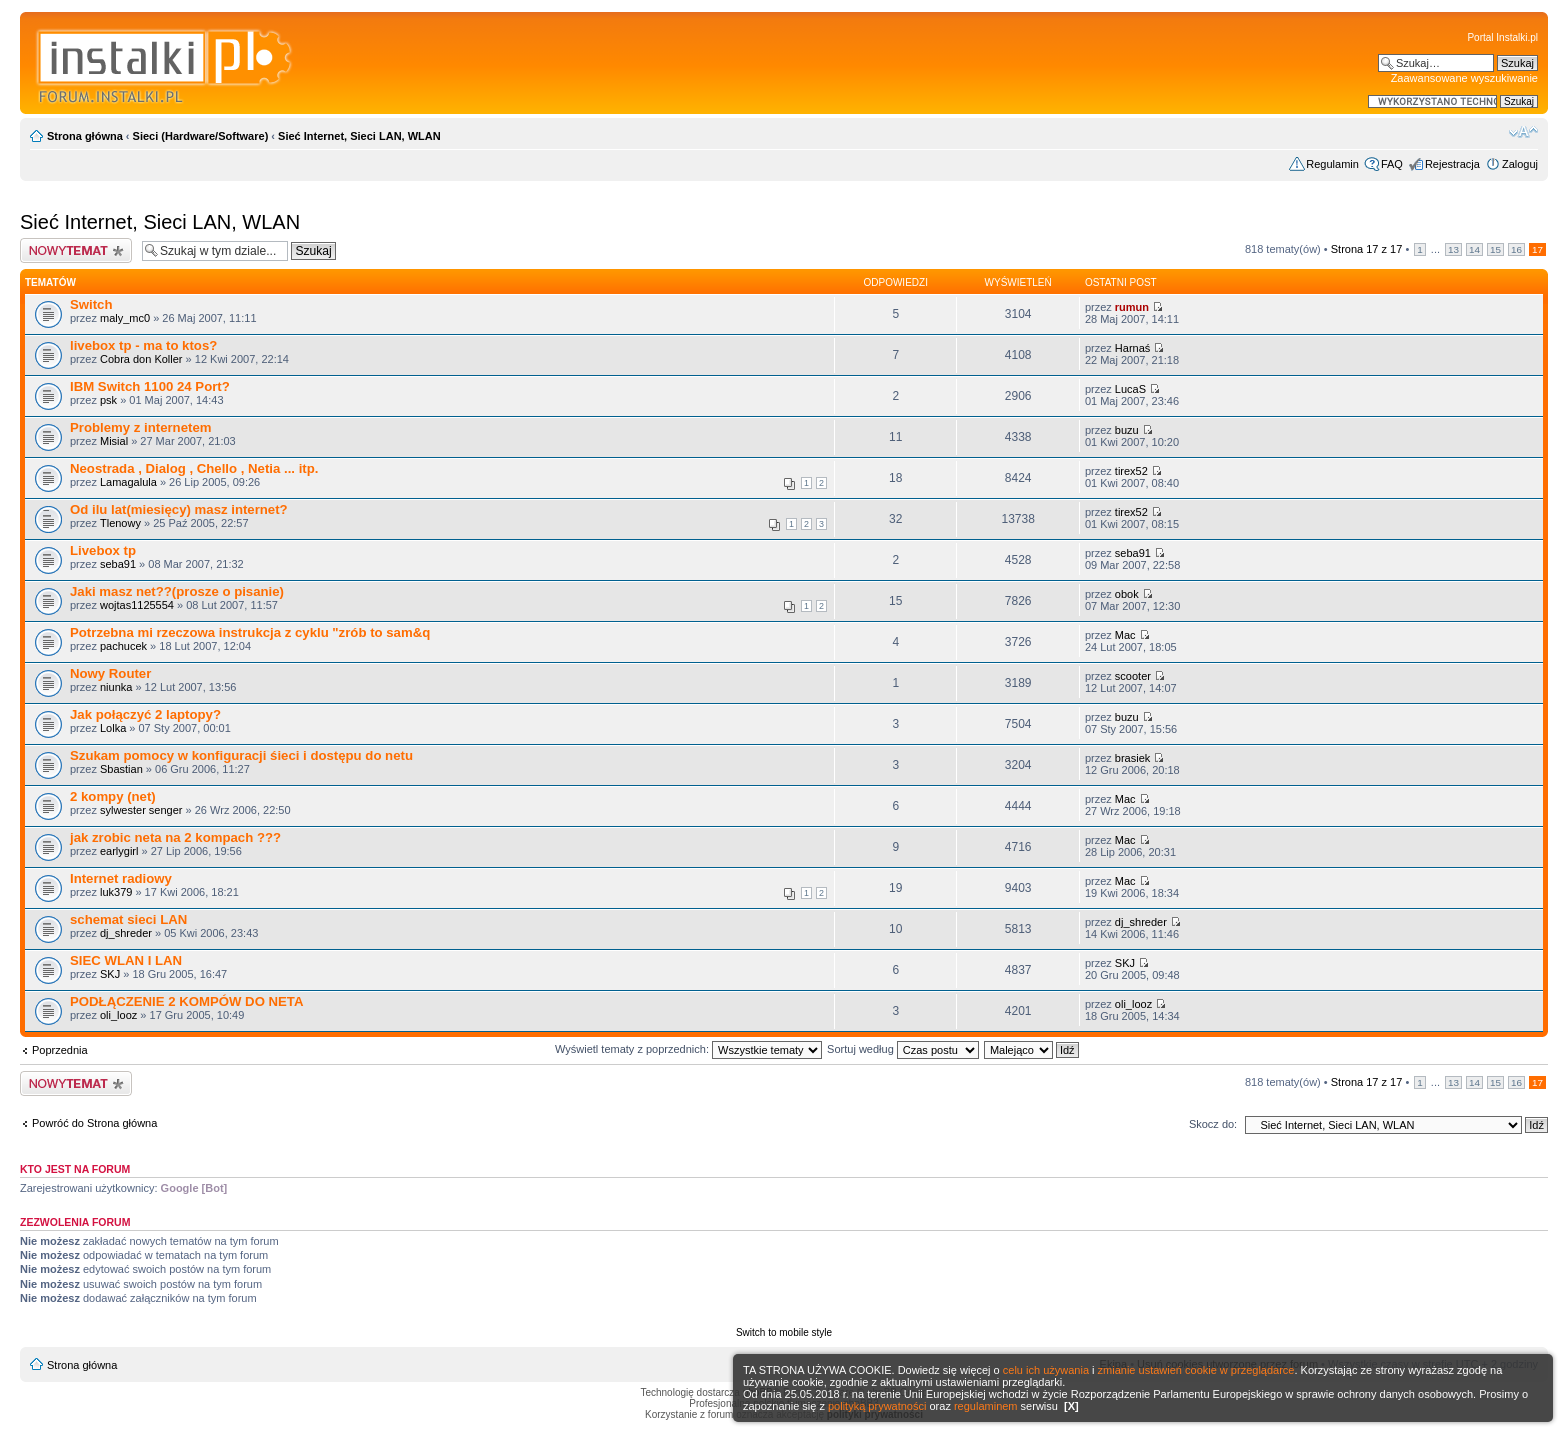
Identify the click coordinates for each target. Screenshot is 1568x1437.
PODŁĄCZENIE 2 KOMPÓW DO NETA (186, 1001)
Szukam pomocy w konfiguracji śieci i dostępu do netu (241, 755)
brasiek (1132, 758)
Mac (1125, 635)
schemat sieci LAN (128, 919)
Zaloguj (1520, 164)
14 (1474, 249)
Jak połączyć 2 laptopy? (145, 714)
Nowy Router (110, 673)
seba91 (118, 564)
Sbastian (121, 769)
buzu (1127, 430)
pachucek (123, 646)
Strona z (1367, 249)
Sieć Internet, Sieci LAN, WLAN (359, 136)
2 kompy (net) (113, 796)
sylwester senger (141, 810)
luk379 (116, 892)
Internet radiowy (121, 878)
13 (1453, 249)
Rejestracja (1452, 164)
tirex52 (1131, 471)
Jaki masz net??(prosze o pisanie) (177, 591)
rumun (1132, 307)
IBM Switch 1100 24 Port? (150, 386)
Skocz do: (1213, 1124)
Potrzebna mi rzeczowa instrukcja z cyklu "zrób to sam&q (250, 632)
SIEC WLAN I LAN (126, 960)
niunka (116, 687)
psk (108, 400)
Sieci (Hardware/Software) (201, 136)
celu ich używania (1046, 1370)
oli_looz (118, 1015)
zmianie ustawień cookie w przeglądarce (1196, 1370)
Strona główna (85, 136)
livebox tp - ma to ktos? (143, 345)
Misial (114, 441)
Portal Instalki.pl (1502, 37)
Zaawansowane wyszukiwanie (1464, 78)
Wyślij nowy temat (76, 250)
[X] (1071, 1406)
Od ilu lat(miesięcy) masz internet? (179, 509)
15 (1495, 249)
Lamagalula (128, 482)
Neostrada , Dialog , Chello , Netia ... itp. (194, 468)
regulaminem (986, 1406)
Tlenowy (120, 523)
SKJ (110, 974)
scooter (1133, 676)
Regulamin (1332, 164)
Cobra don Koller (141, 359)
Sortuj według (903, 1049)
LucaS (1130, 389)
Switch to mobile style (784, 1332)
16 (1516, 249)
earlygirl (119, 851)
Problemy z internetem (140, 427)
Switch (91, 304)
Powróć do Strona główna (94, 1123)
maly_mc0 (125, 318)
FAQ (1392, 164)
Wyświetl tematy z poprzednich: (688, 1049)
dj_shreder (126, 933)
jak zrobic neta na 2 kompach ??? (175, 837)
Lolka (113, 728)
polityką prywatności (877, 1406)
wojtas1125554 (137, 605)
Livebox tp (103, 550)
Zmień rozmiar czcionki (1523, 132)
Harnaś (1132, 348)
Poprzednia (60, 1050)
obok (1127, 594)
